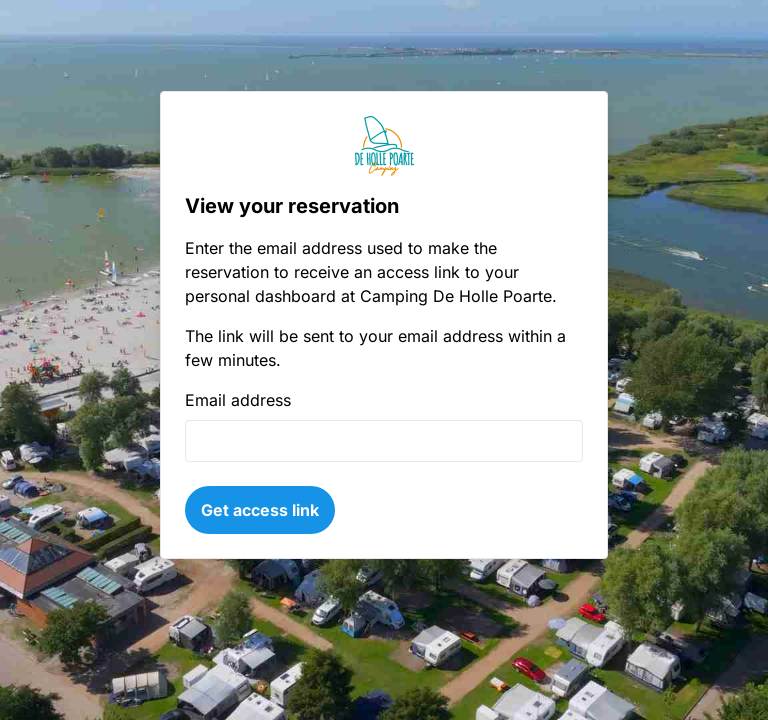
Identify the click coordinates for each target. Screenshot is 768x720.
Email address (238, 400)
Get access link (260, 510)
